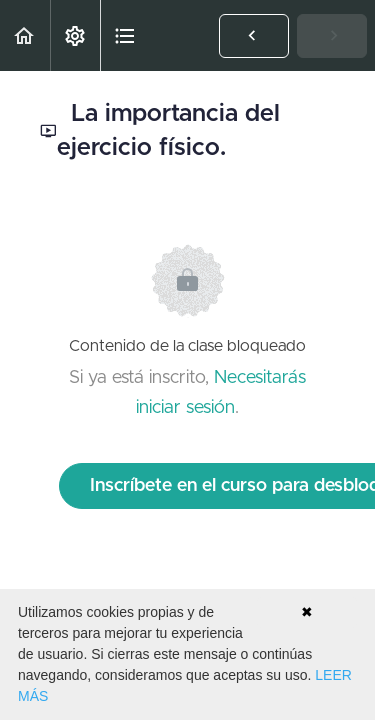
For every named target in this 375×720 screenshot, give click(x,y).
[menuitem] (75, 35)
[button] (25, 35)
